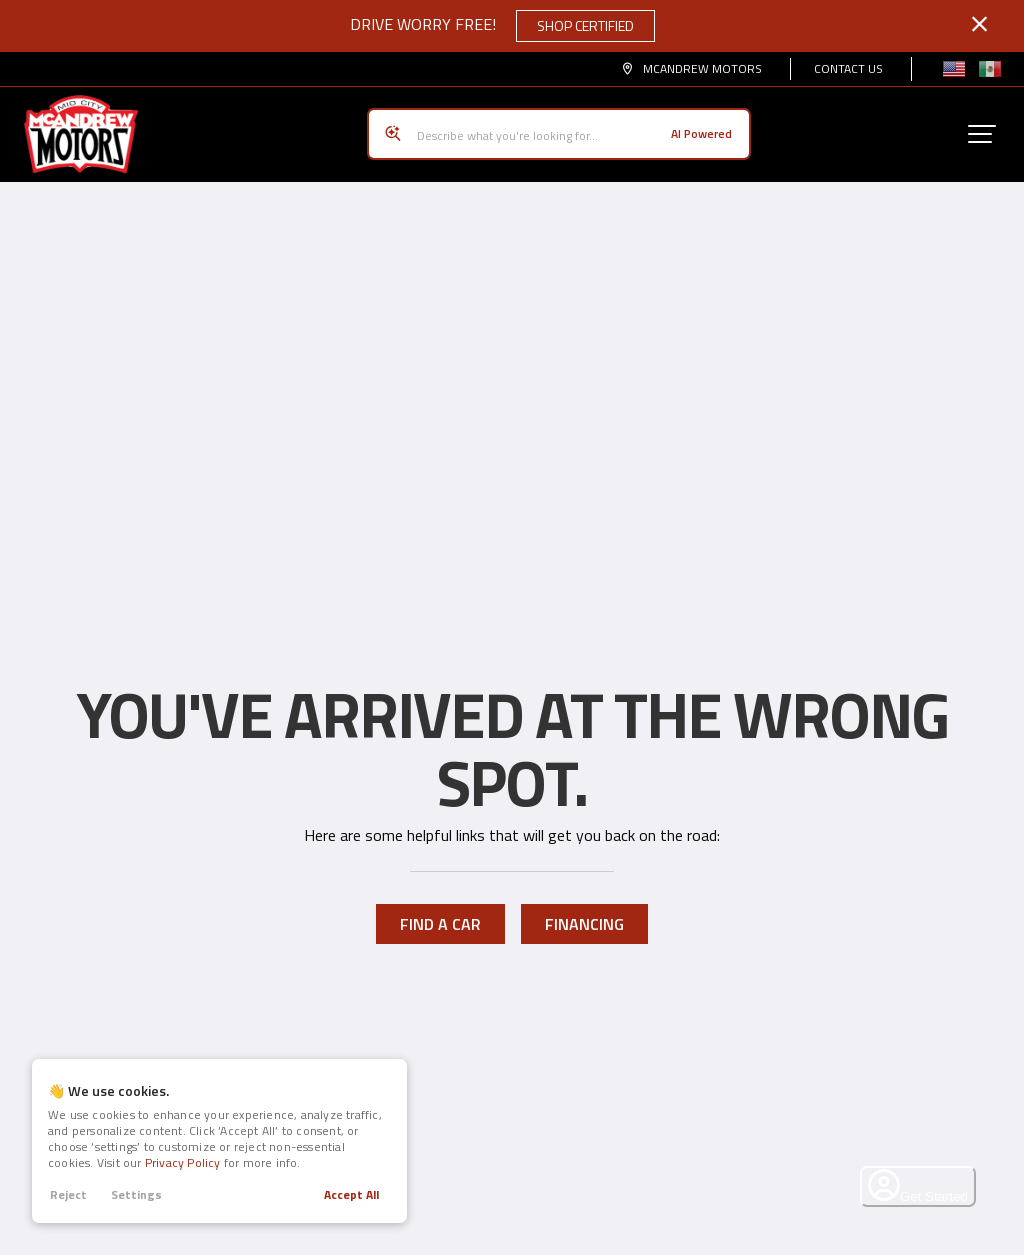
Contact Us (848, 68)
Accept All (351, 1194)
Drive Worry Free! (502, 26)
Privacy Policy (183, 1162)
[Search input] (559, 127)
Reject (68, 1194)
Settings (136, 1194)
